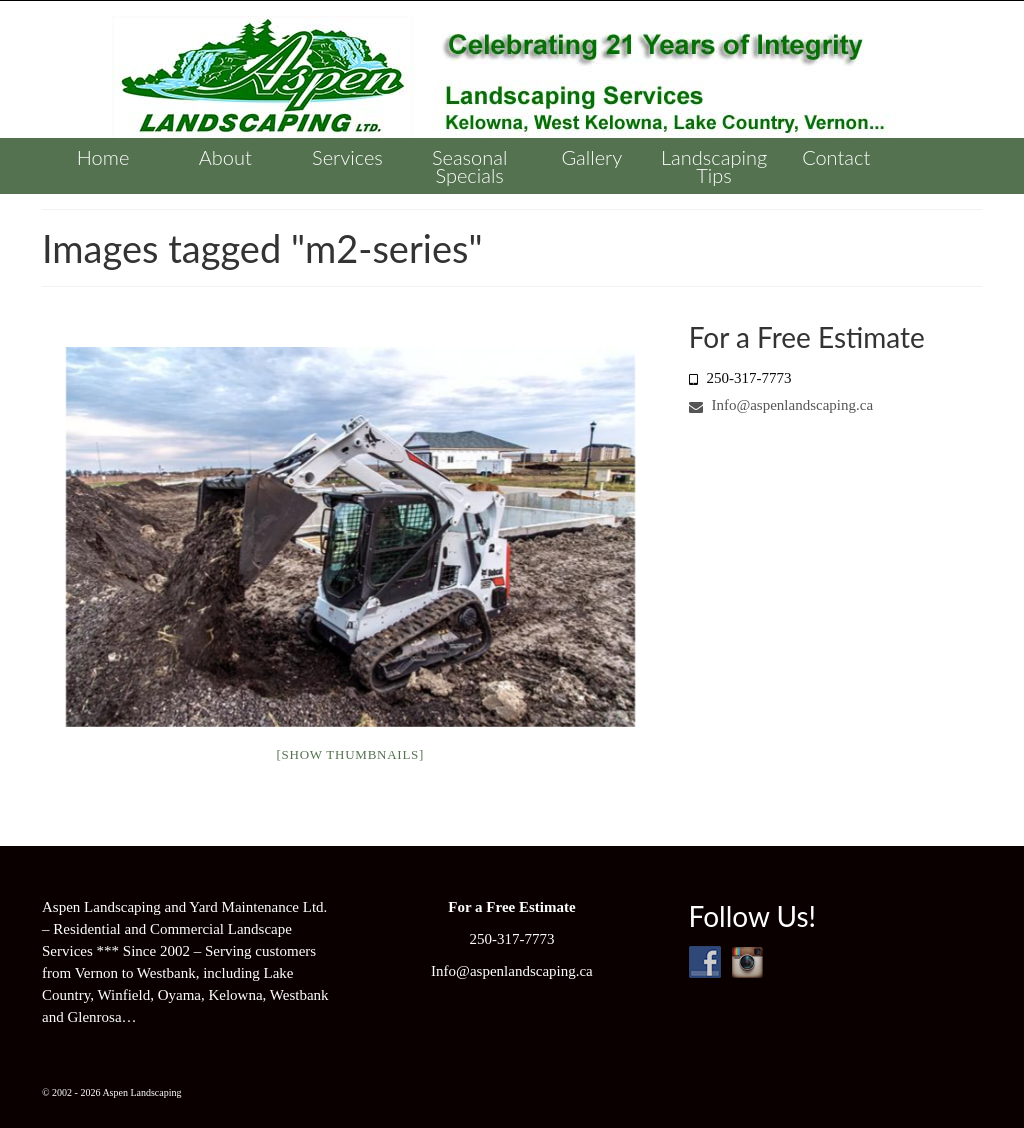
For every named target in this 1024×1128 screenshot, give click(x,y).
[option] (350, 537)
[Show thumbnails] (350, 754)
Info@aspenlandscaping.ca (781, 405)
